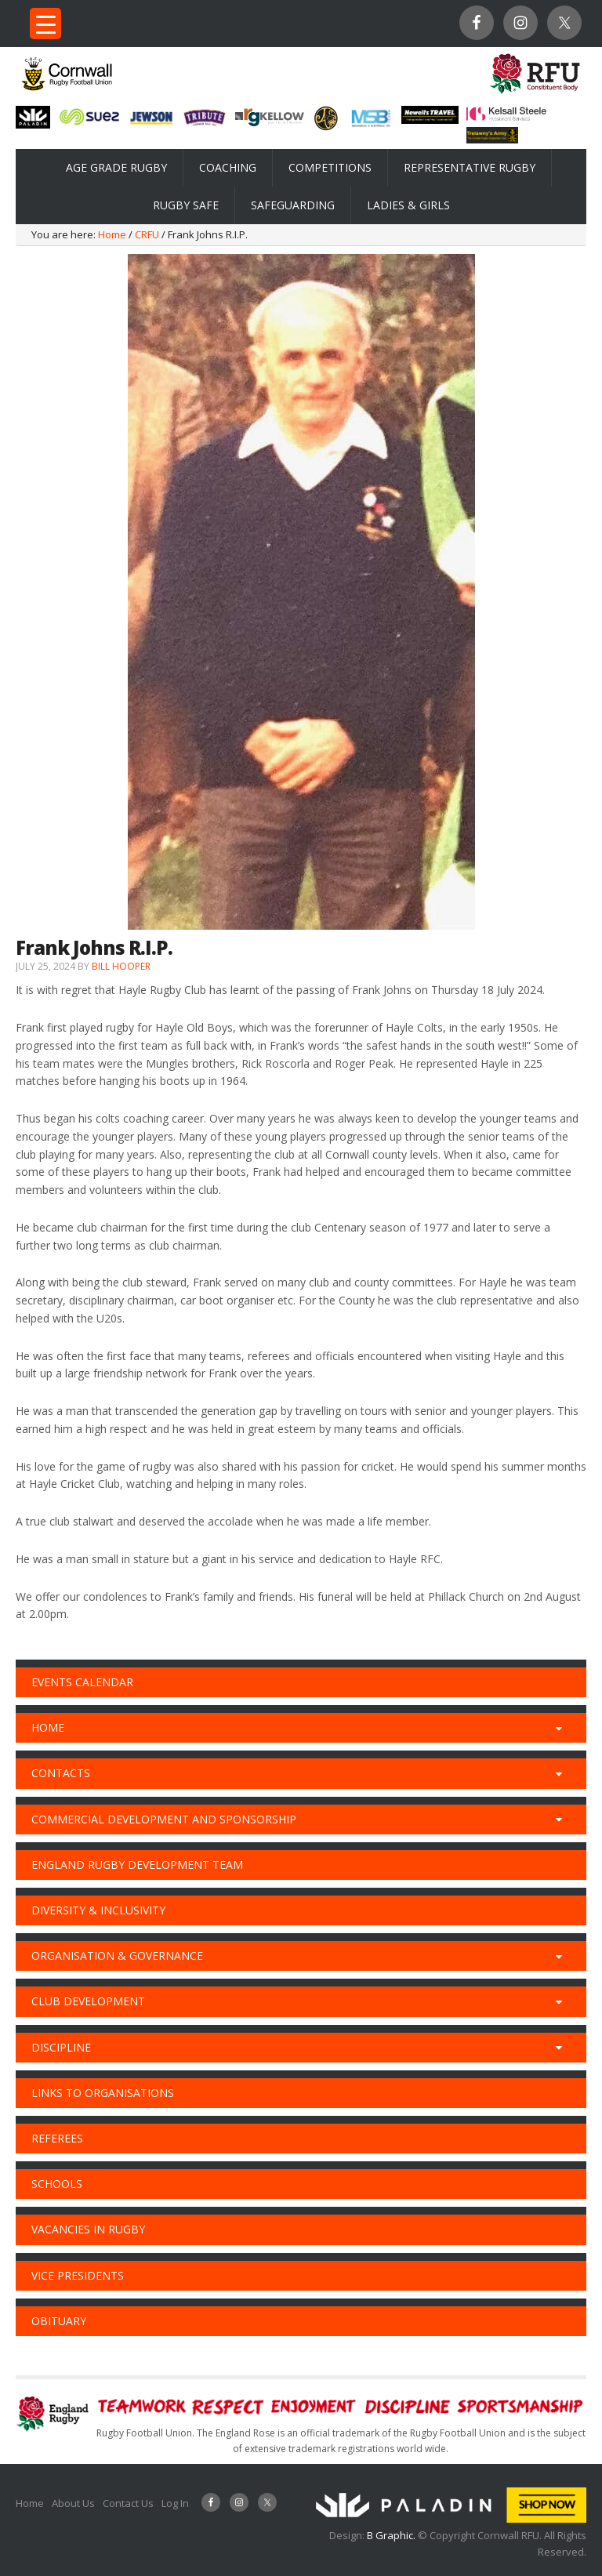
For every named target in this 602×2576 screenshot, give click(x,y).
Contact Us (128, 2503)
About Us (73, 2503)
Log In (175, 2503)
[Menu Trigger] (45, 23)
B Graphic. (392, 2535)
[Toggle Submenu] (559, 1728)
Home (30, 2503)
